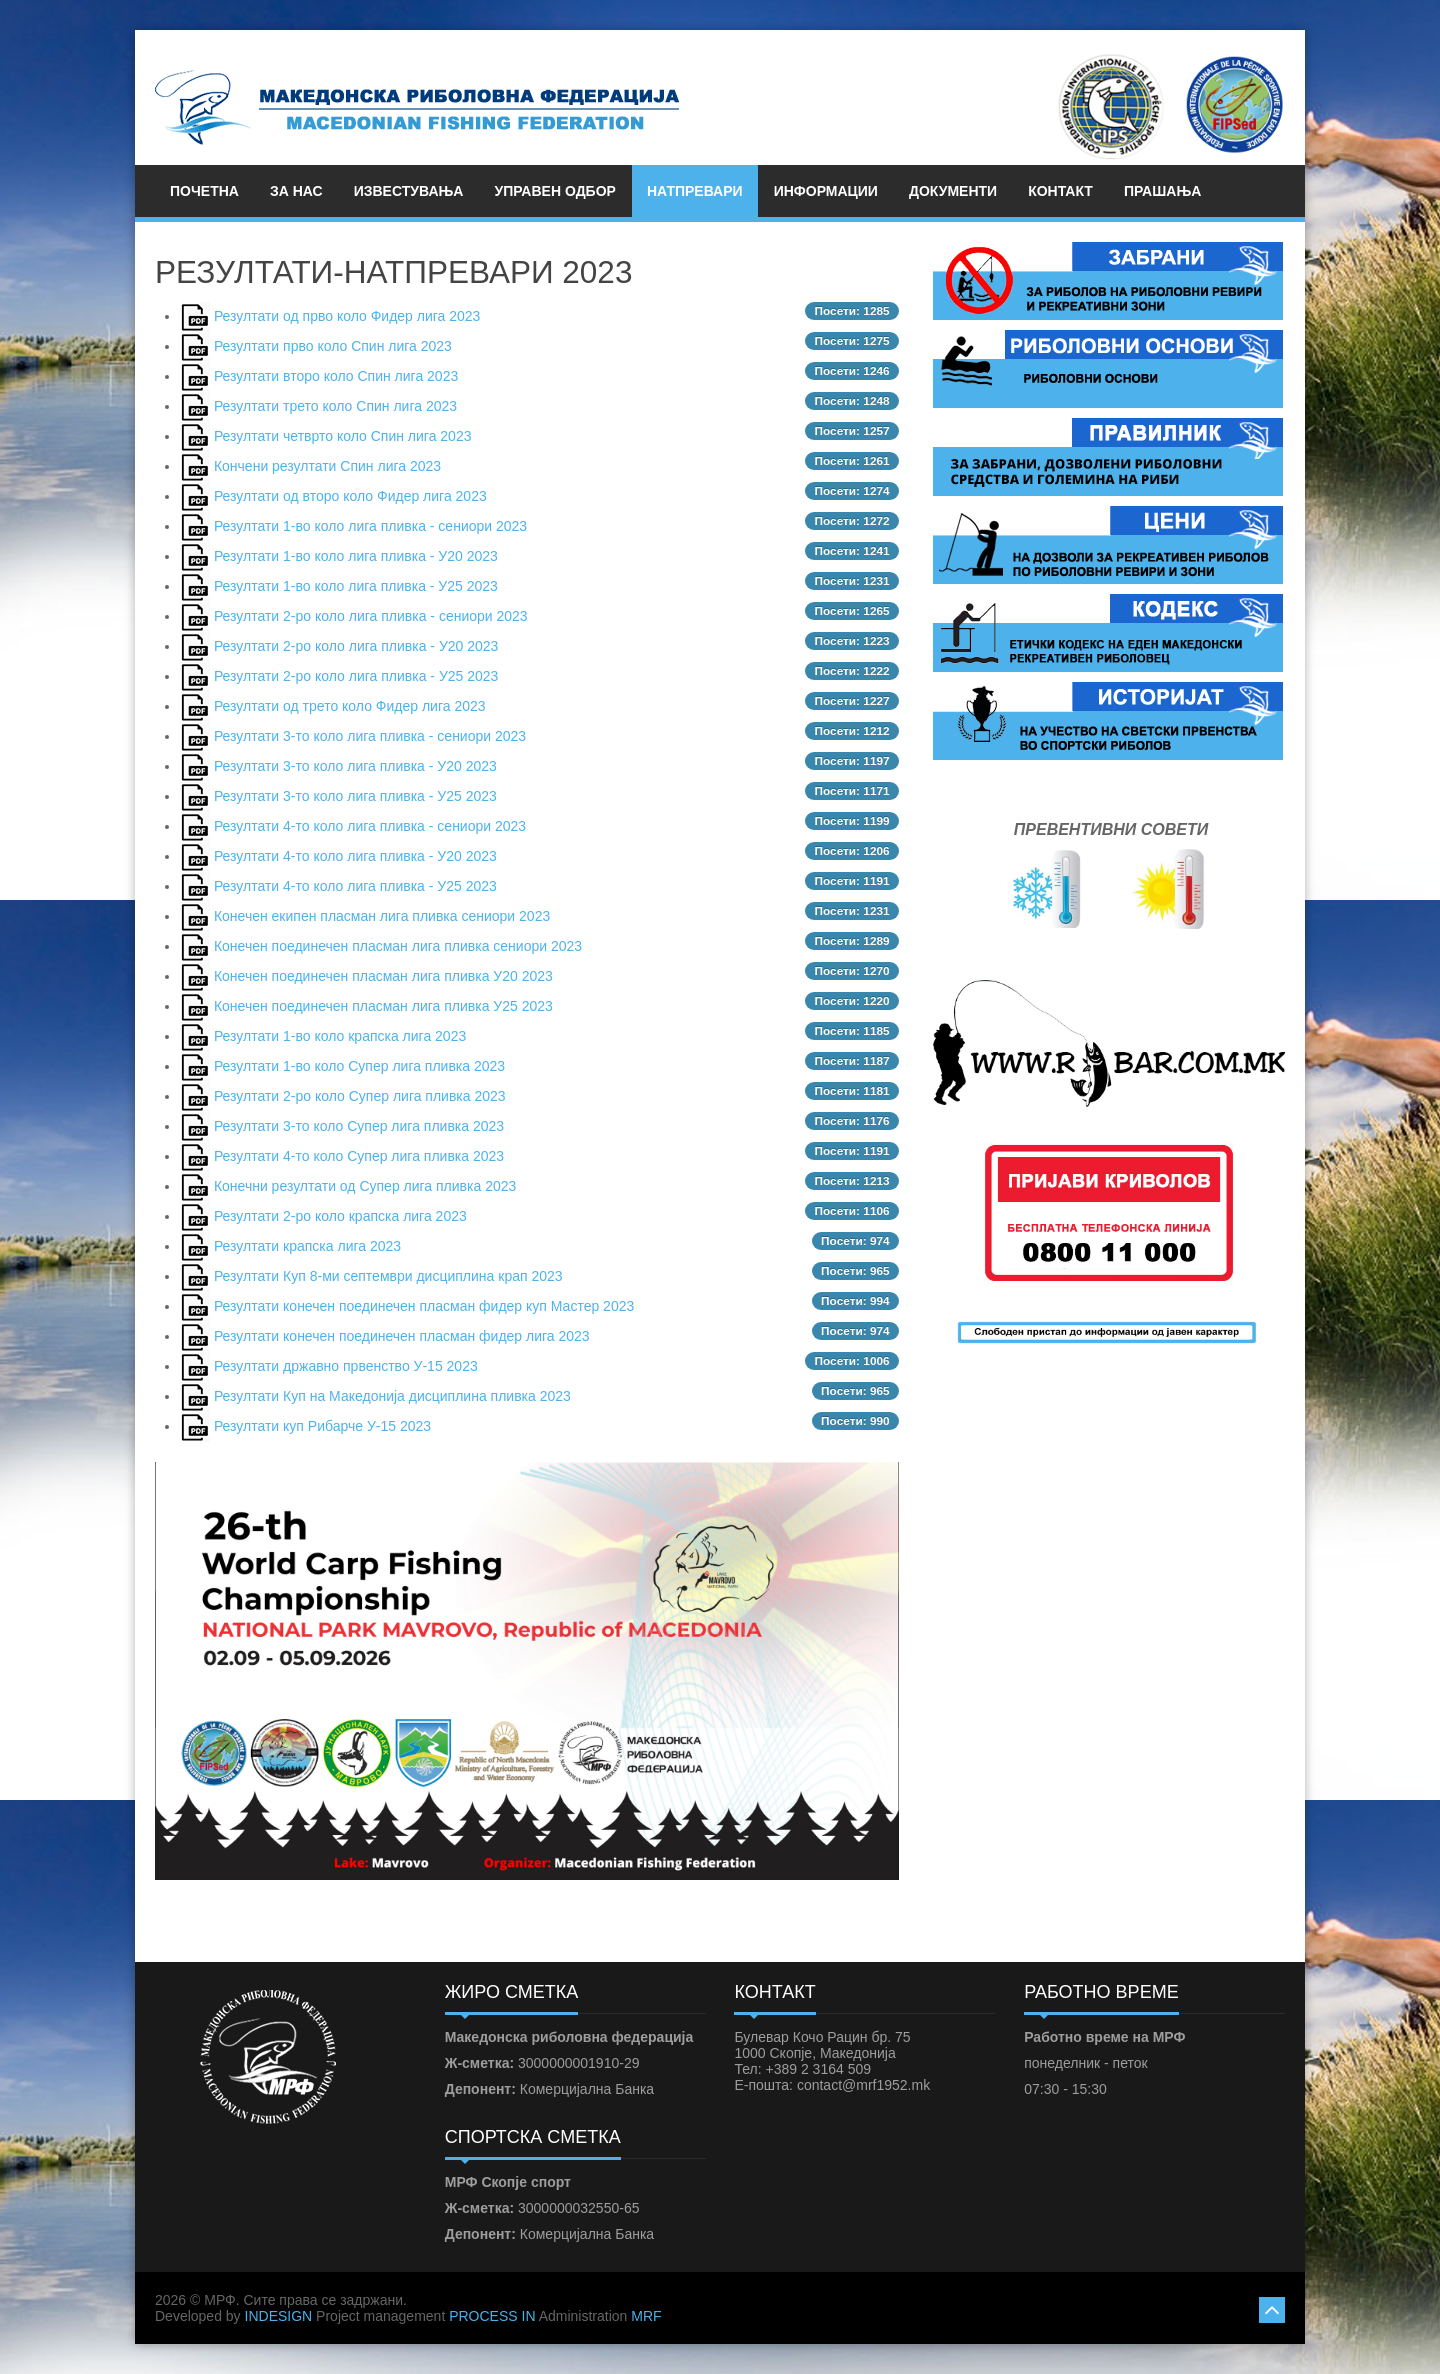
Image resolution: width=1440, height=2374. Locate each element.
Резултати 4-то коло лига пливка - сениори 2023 (370, 826)
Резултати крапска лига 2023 (307, 1246)
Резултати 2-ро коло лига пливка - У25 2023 (356, 676)
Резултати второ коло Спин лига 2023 (336, 376)
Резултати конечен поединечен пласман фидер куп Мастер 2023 (424, 1306)
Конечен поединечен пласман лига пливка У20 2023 (383, 976)
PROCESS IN (492, 2316)
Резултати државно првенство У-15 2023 (346, 1366)
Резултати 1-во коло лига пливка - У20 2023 (356, 556)
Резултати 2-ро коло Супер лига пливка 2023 (360, 1096)
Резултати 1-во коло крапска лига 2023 (340, 1036)
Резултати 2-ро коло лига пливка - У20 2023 (356, 646)
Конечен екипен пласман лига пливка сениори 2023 (382, 916)
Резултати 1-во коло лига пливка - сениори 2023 (370, 526)
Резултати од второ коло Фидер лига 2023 (350, 496)
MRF (646, 2316)
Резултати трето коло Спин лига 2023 (335, 406)
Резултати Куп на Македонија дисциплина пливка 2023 (392, 1396)
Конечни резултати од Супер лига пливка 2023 (365, 1186)
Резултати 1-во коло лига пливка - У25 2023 (356, 586)
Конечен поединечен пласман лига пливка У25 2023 (383, 1006)
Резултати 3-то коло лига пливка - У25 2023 (355, 796)
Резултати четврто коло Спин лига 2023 (343, 436)
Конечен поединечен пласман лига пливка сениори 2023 (398, 946)
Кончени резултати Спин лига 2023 (327, 466)
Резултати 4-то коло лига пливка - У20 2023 (355, 856)
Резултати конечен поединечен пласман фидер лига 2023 (402, 1336)
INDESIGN (279, 2316)
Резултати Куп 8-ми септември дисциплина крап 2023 (388, 1276)
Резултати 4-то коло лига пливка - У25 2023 (355, 886)
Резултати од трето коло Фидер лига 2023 (350, 706)
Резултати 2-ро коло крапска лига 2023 (340, 1216)
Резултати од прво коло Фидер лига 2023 (347, 316)
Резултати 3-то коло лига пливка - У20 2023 (355, 766)
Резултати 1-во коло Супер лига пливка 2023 (359, 1066)
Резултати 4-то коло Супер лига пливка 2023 (359, 1156)
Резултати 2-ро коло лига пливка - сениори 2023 (371, 616)
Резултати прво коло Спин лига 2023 (333, 346)
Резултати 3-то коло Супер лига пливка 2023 (359, 1126)
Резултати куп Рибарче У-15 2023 (322, 1426)
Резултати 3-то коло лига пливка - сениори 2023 (370, 736)
